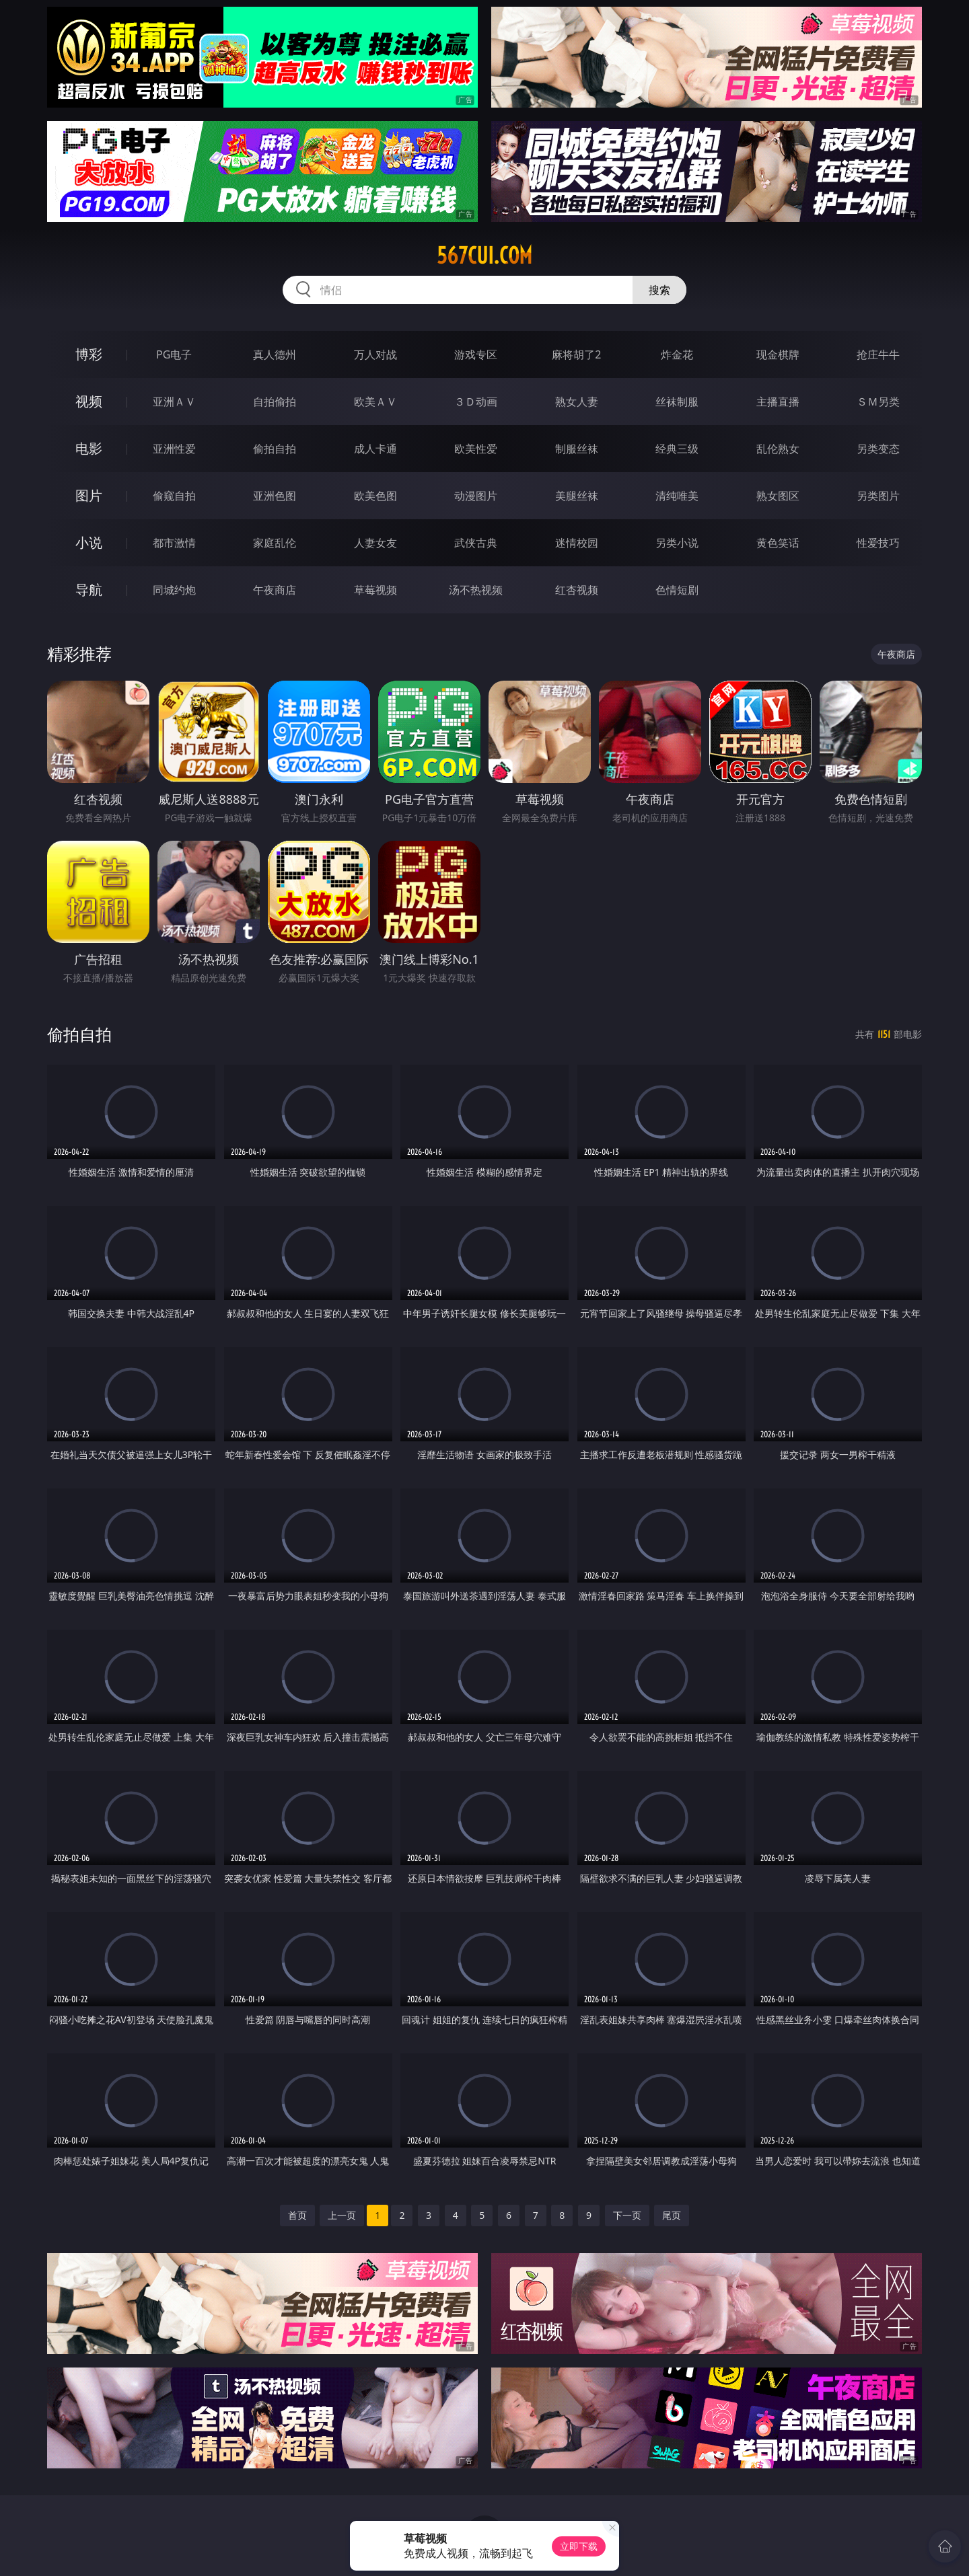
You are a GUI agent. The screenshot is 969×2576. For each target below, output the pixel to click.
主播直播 (777, 401)
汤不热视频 (476, 589)
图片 (88, 495)
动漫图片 (475, 495)
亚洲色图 (274, 495)
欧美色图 (375, 495)
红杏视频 (576, 589)
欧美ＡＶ (375, 401)
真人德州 (274, 354)
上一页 (342, 2215)
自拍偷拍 (274, 401)
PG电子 (174, 354)
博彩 (88, 354)
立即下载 (579, 2546)
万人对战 (375, 354)
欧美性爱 (475, 448)
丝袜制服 (676, 401)
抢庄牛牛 (878, 354)
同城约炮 (174, 589)
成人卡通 (375, 448)
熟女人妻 (576, 401)
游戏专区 (475, 354)
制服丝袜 (576, 448)
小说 (88, 542)
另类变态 (878, 448)
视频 (88, 401)
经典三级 (676, 448)
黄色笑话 (777, 542)
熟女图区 (777, 495)
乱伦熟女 (777, 448)
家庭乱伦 (274, 542)
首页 (297, 2215)
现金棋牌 (777, 354)
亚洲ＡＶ (174, 401)
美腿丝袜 (576, 495)
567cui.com (484, 255)
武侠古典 (475, 542)
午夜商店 (274, 589)
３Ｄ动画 (475, 401)
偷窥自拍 (174, 495)
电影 (88, 448)
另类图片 (878, 495)
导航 (88, 589)
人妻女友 (375, 542)
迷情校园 (576, 542)
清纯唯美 (676, 495)
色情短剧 (676, 589)
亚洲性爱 (174, 448)
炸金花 (677, 354)
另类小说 (676, 542)
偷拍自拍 (274, 448)
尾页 (671, 2215)
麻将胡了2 (576, 354)
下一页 (627, 2215)
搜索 (659, 289)
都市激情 (174, 542)
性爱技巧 (878, 542)
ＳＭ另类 (878, 401)
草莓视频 (375, 589)
